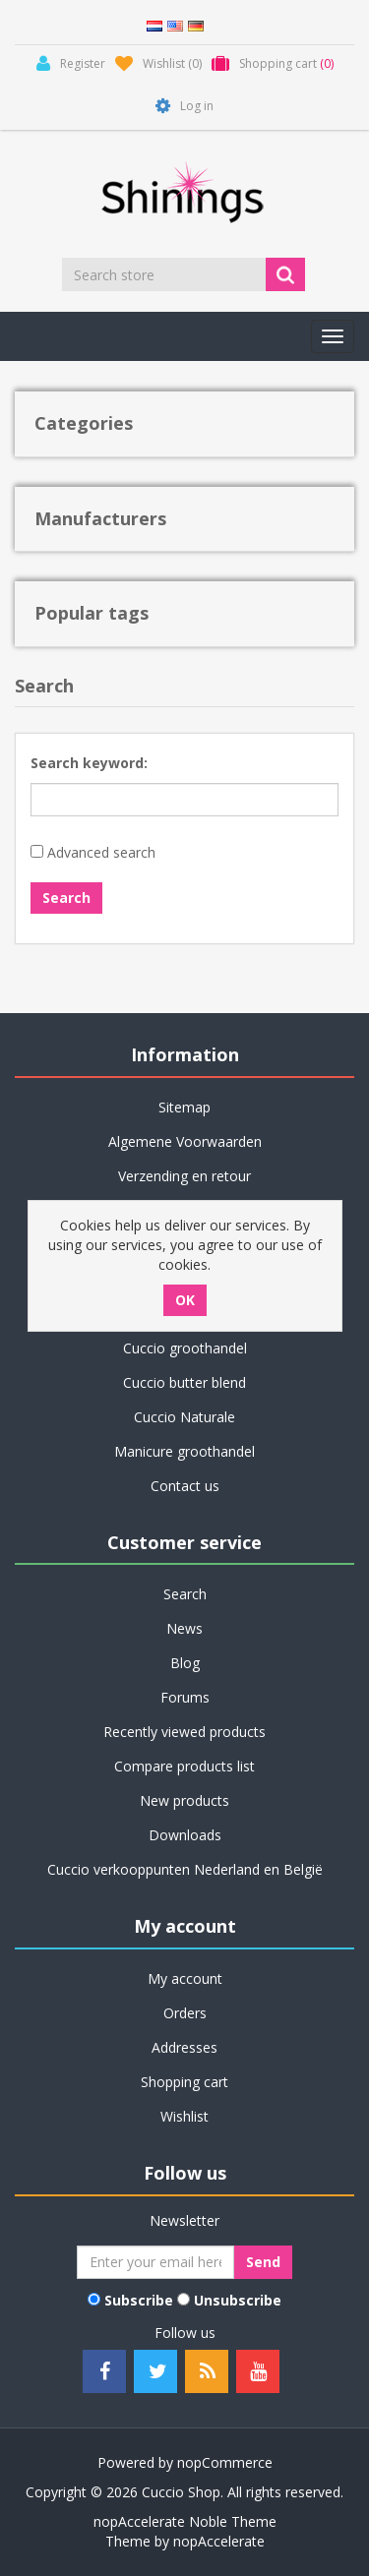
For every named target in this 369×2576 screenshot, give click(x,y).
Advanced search (101, 852)
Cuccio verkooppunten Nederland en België (185, 1869)
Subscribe (138, 2300)
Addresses (184, 2047)
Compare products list (184, 1766)
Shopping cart (184, 2081)
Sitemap (184, 1107)
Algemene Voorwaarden (185, 1141)
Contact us (185, 1485)
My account (185, 1978)
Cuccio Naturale (184, 1417)
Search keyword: (89, 762)
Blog (185, 1662)
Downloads (185, 1835)
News (184, 1628)
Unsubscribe (237, 2300)
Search (185, 1594)
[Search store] (165, 274)
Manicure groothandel (184, 1451)
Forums (185, 1697)
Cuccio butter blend (184, 1382)
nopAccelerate (219, 2541)
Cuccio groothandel (185, 1348)
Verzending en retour (184, 1176)
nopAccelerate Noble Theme (185, 2521)
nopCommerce (225, 2462)
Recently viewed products (184, 1731)
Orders (185, 2013)
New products (184, 1800)
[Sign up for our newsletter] (155, 2262)
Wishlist (184, 2116)
